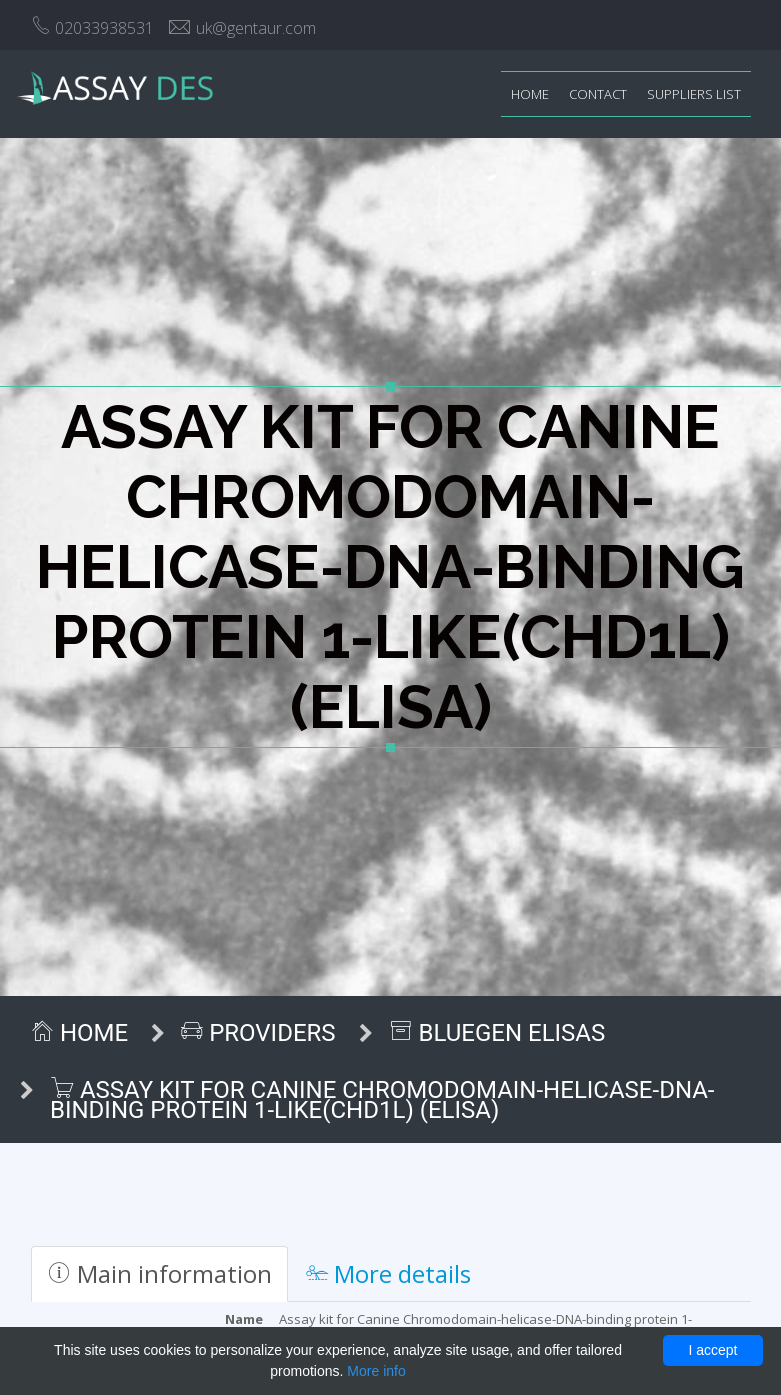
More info (376, 1371)
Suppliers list (694, 94)
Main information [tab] (159, 1273)
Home (530, 94)
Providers (258, 1033)
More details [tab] (388, 1273)
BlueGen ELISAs (497, 1033)
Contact (598, 94)
